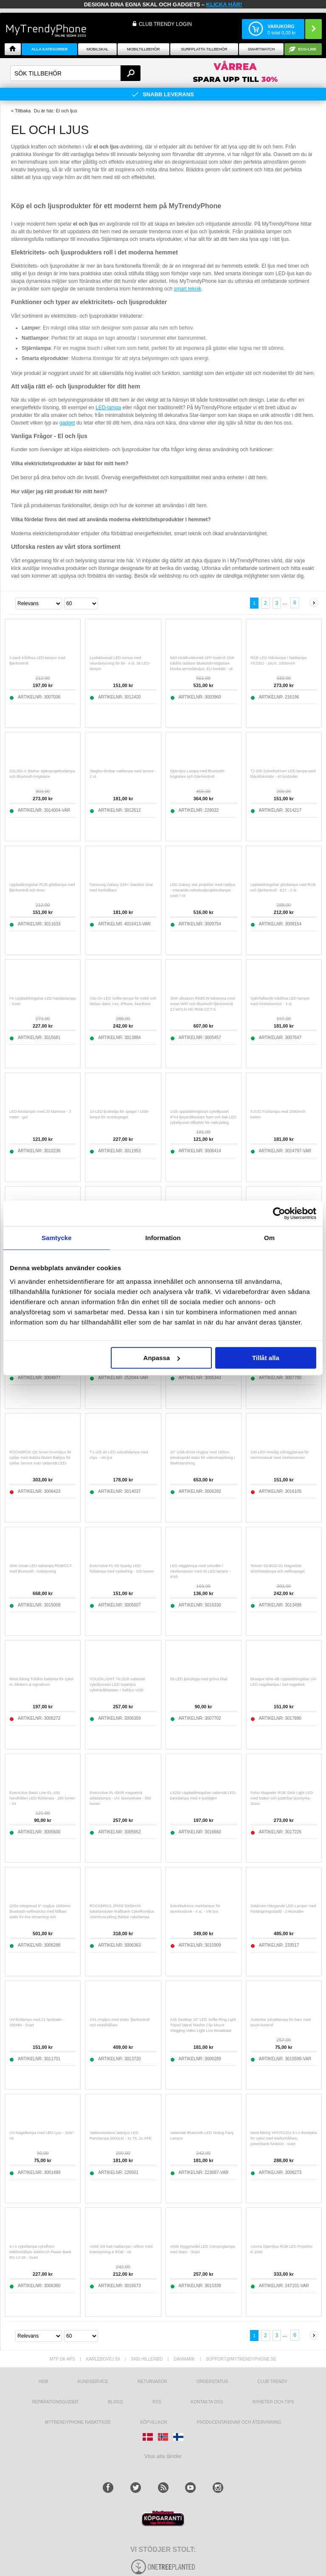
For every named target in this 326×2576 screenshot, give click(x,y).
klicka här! (224, 4)
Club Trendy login (165, 24)
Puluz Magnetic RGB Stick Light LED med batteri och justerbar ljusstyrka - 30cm (281, 1798)
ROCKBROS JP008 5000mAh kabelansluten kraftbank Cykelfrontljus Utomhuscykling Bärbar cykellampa (122, 1911)
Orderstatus (212, 2381)
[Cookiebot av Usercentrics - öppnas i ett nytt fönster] (279, 1213)
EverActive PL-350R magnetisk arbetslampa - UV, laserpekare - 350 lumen (120, 1798)
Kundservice (93, 2381)
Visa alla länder (163, 2456)
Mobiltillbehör (143, 49)
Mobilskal (97, 49)
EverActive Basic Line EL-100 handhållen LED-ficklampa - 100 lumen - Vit (42, 1798)
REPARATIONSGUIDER (55, 2402)
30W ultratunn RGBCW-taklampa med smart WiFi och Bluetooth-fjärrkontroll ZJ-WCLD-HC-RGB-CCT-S (202, 1003)
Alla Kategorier (49, 49)
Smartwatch (261, 49)
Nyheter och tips (273, 2402)
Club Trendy (272, 2381)
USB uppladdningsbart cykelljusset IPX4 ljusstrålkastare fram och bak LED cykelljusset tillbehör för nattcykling (203, 1117)
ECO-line (307, 49)
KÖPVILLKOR (153, 2422)
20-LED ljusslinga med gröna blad (199, 1679)
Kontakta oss (207, 2402)
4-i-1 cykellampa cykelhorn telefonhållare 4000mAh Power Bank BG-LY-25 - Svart (40, 2252)
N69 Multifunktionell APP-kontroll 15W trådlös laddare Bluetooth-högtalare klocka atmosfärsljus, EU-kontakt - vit (202, 663)
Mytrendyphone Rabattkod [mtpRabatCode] (78, 2422)
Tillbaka (23, 110)
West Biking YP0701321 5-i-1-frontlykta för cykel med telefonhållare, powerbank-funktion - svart (283, 2138)
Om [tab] (269, 1237)
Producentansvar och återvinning (239, 2422)
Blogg (115, 2402)
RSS (156, 2402)
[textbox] (75, 73)
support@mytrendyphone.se (241, 2359)
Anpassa (161, 1357)
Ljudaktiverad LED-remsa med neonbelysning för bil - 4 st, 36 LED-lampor (120, 663)
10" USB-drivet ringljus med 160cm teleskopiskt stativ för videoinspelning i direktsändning (202, 1457)
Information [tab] (163, 1237)
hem (43, 2381)
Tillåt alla (265, 1357)
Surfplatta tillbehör (204, 49)
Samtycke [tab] (57, 1237)
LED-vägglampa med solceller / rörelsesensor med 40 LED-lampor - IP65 (200, 1571)
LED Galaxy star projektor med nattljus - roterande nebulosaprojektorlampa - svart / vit (203, 890)
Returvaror (152, 2381)
